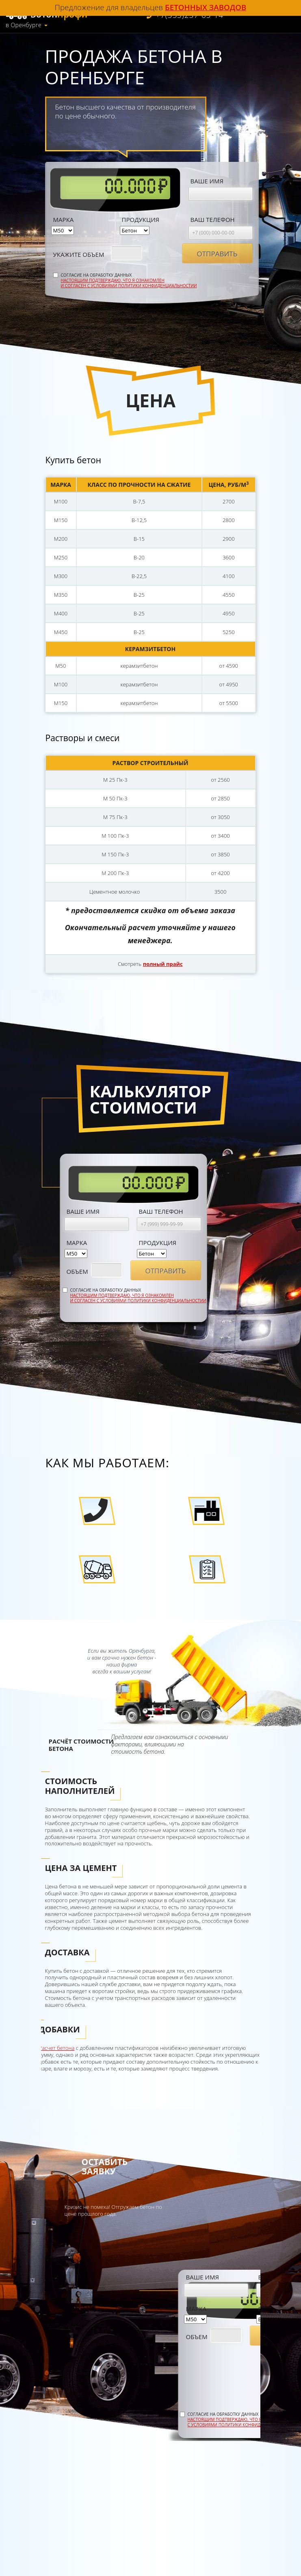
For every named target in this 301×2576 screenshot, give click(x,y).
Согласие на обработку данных (129, 280)
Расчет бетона (57, 2047)
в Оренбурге (23, 25)
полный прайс (163, 964)
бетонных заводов (205, 7)
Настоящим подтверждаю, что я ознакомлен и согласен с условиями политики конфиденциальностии (129, 282)
